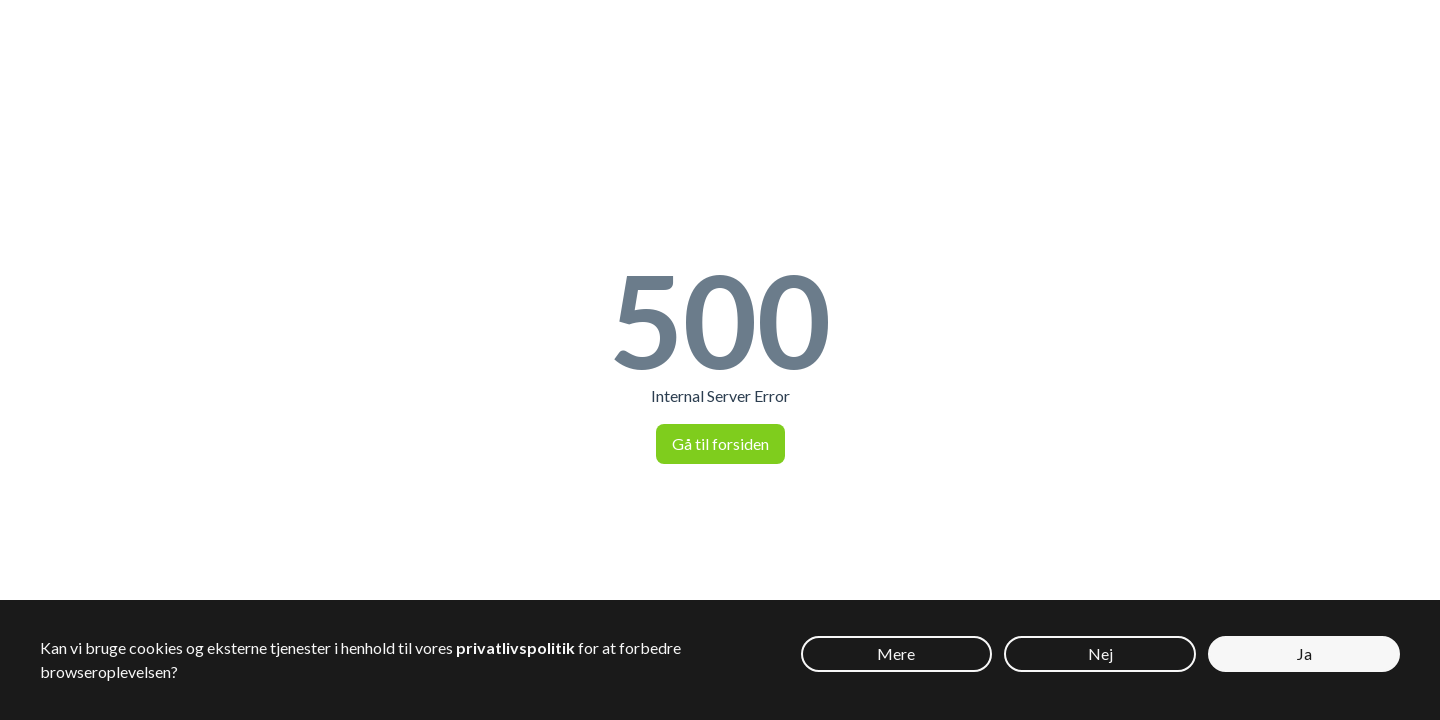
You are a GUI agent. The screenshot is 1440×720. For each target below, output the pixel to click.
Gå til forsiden (720, 443)
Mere (896, 653)
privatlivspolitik (515, 647)
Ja (1304, 653)
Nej (1100, 653)
